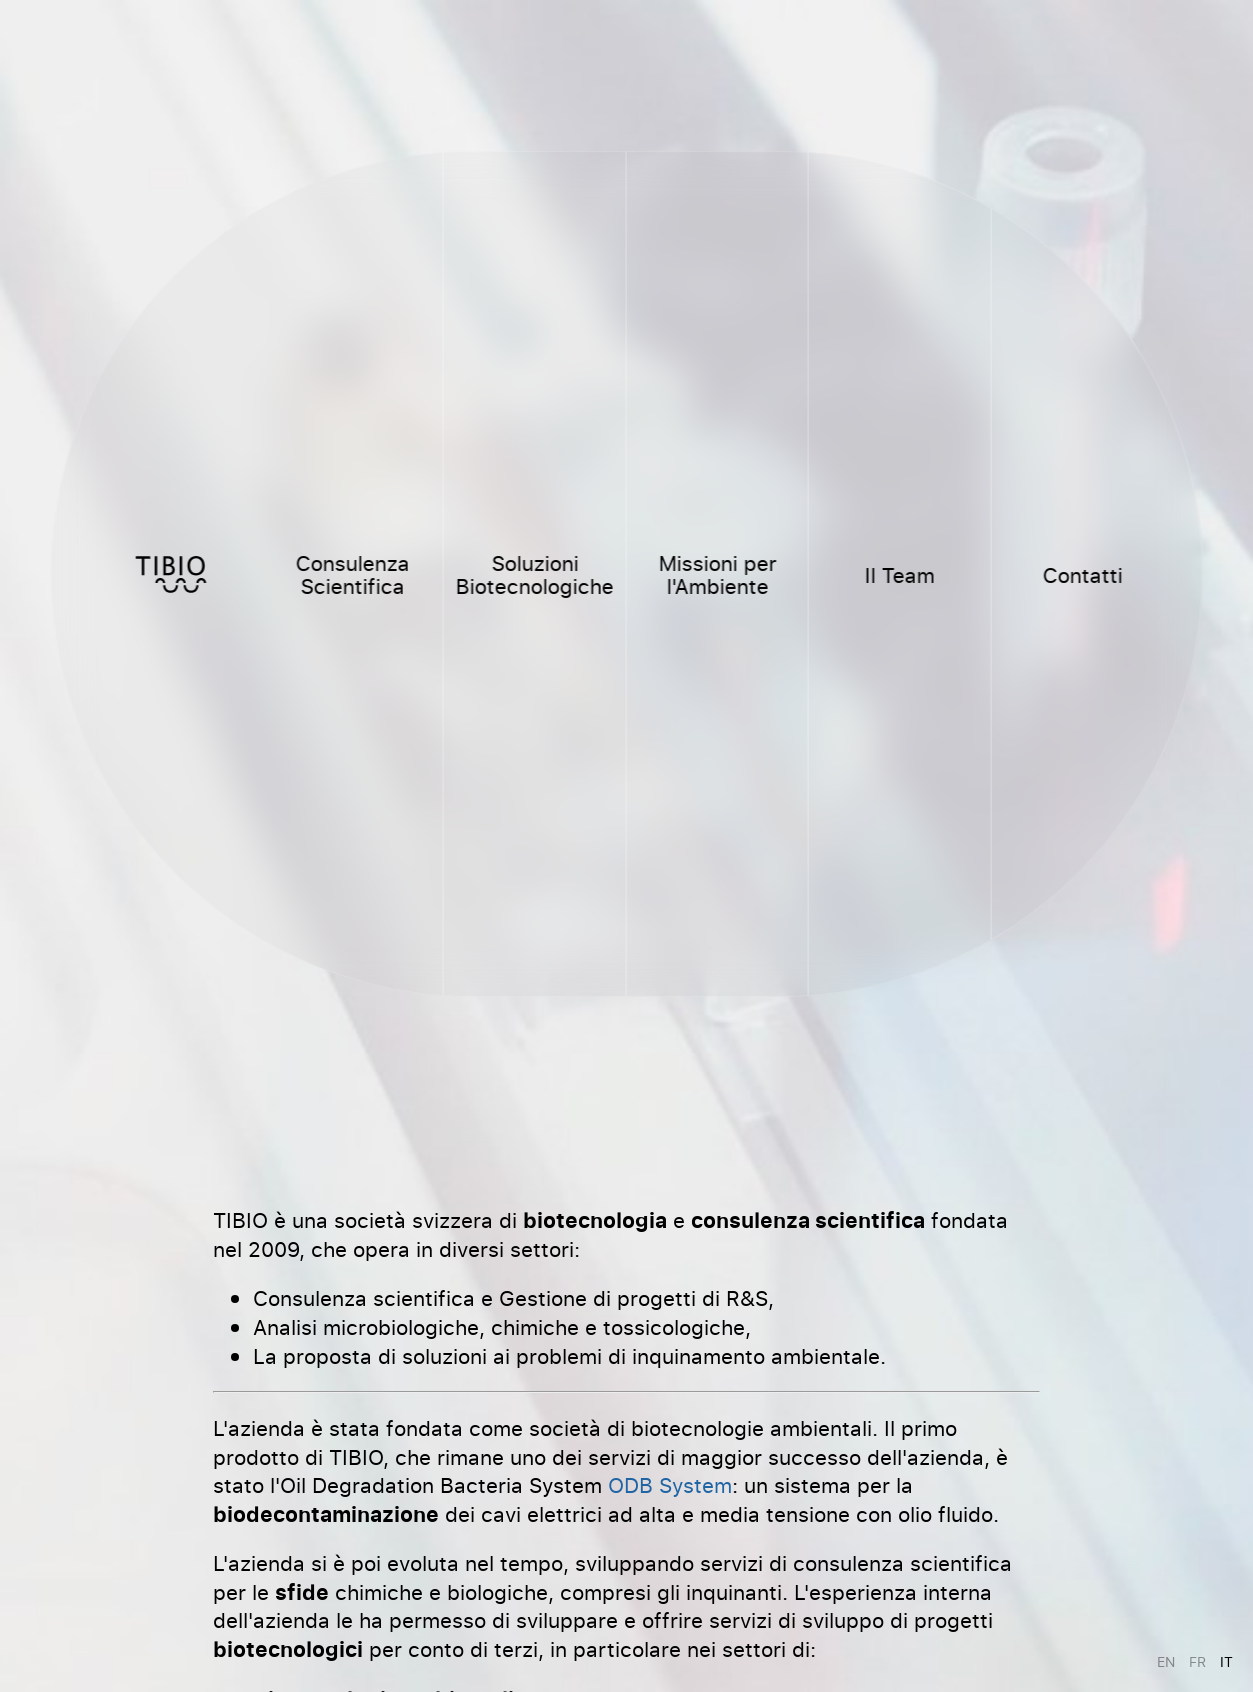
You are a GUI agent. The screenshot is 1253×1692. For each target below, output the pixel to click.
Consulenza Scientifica (352, 574)
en (1166, 1661)
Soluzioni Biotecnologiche (535, 574)
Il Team (900, 574)
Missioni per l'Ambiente (717, 574)
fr (1197, 1661)
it (1226, 1661)
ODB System (670, 1484)
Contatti (1082, 574)
